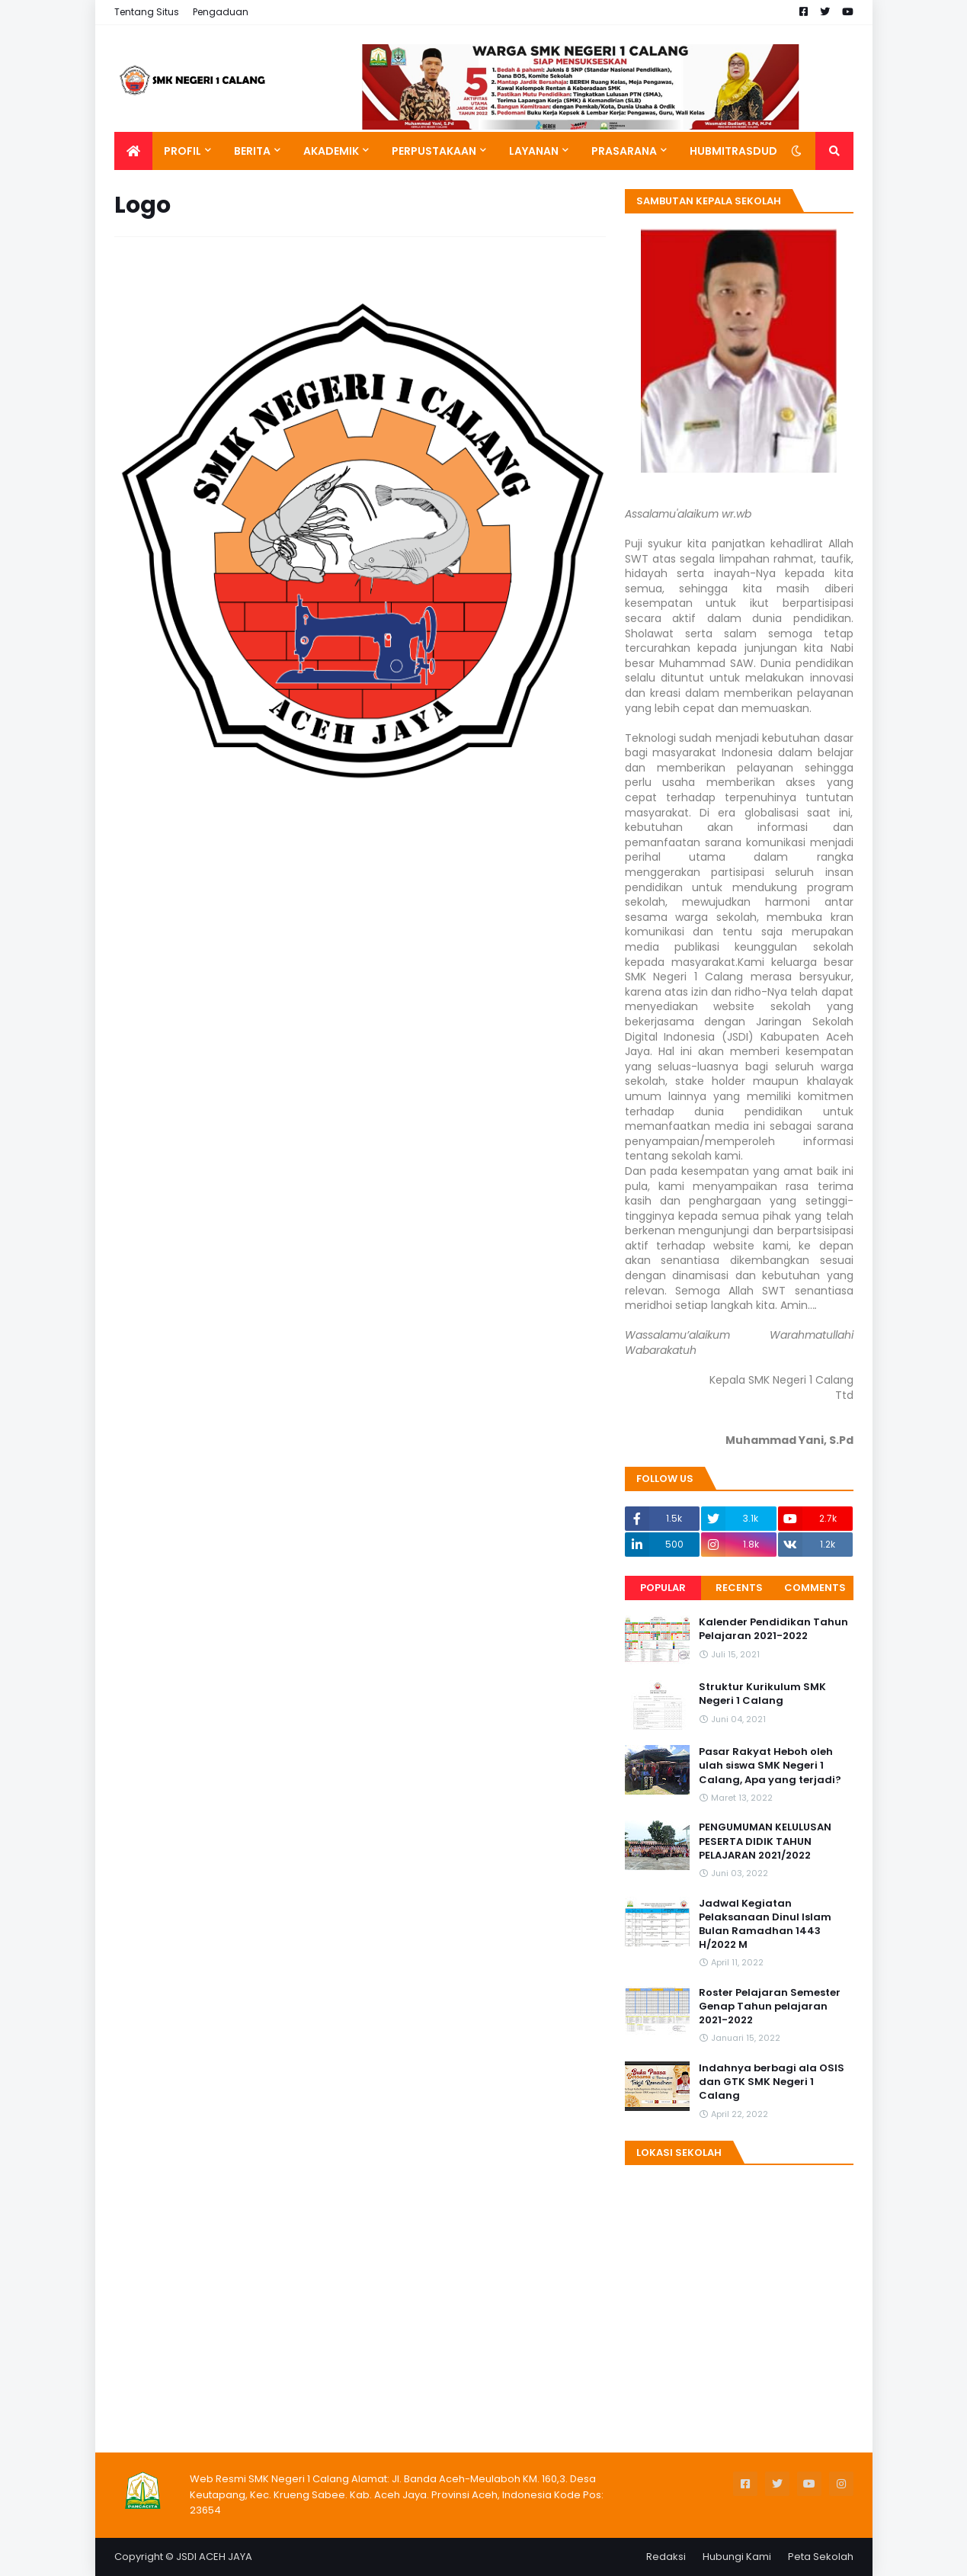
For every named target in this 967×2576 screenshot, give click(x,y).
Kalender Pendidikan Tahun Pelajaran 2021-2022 (773, 1629)
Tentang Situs (146, 11)
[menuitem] (133, 151)
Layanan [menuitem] (534, 151)
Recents (739, 1587)
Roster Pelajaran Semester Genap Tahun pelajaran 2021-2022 (770, 2006)
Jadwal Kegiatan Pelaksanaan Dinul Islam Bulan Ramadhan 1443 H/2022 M (765, 1924)
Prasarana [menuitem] (624, 151)
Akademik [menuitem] (331, 151)
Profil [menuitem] (182, 151)
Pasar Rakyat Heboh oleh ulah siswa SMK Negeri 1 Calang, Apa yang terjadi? (770, 1765)
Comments (815, 1587)
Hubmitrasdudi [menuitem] (735, 151)
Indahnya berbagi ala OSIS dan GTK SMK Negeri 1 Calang (771, 2082)
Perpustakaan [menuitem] (434, 151)
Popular (663, 1587)
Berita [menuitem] (252, 151)
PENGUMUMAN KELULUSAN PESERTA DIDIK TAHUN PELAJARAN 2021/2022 (765, 1841)
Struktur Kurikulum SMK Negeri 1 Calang (762, 1694)
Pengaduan (220, 11)
